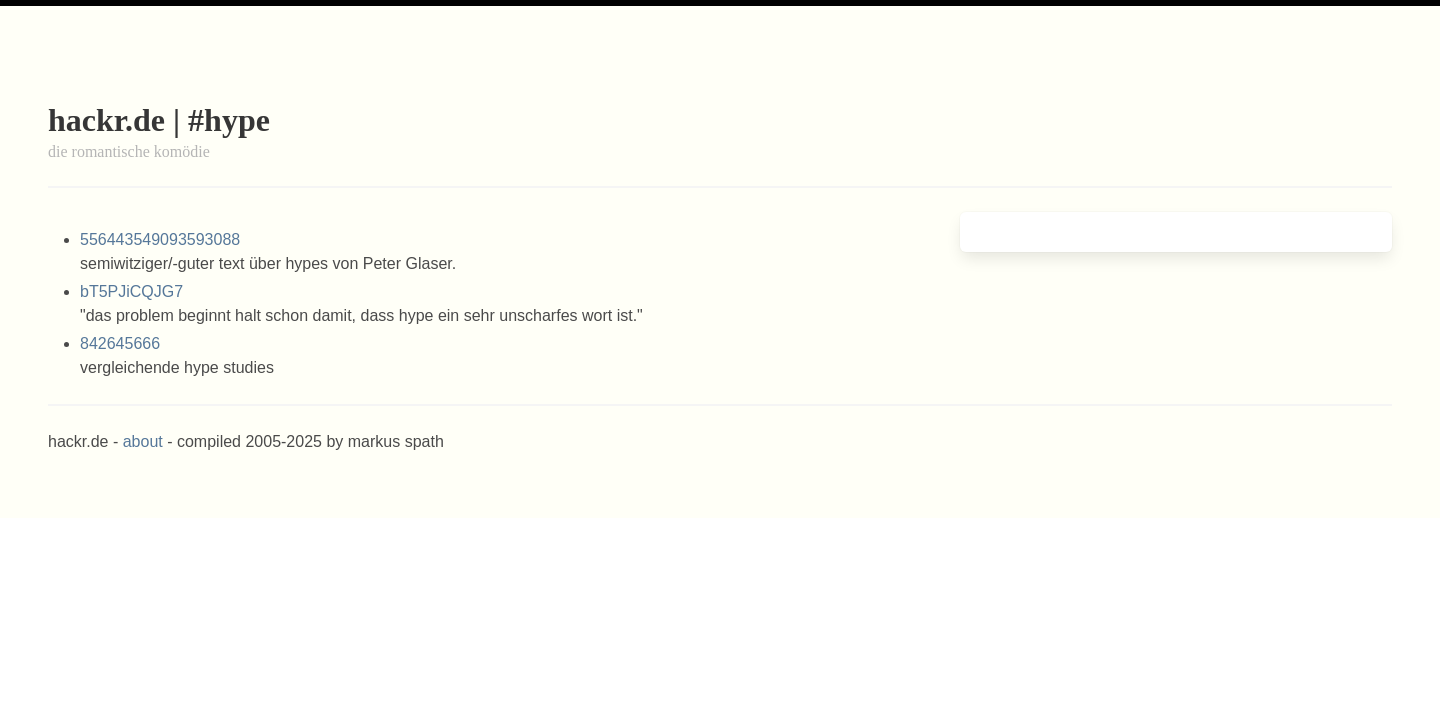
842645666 (120, 343)
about (143, 441)
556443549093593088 (160, 239)
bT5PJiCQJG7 (131, 291)
